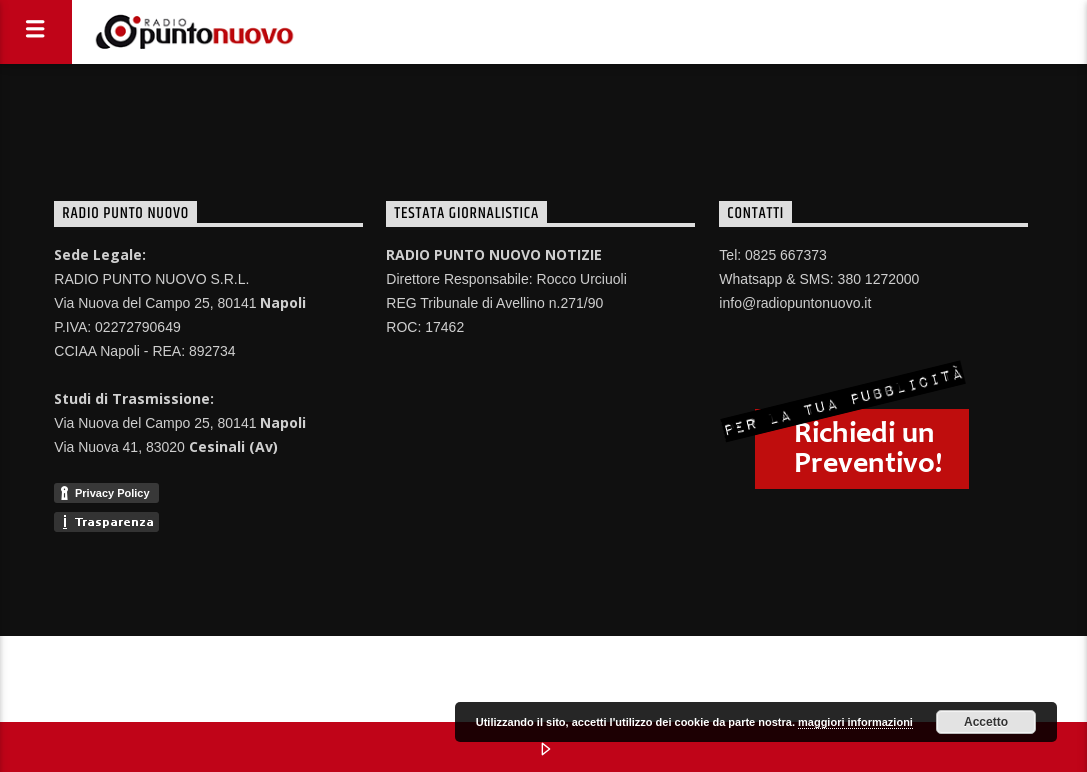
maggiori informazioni (855, 722)
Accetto (986, 722)
